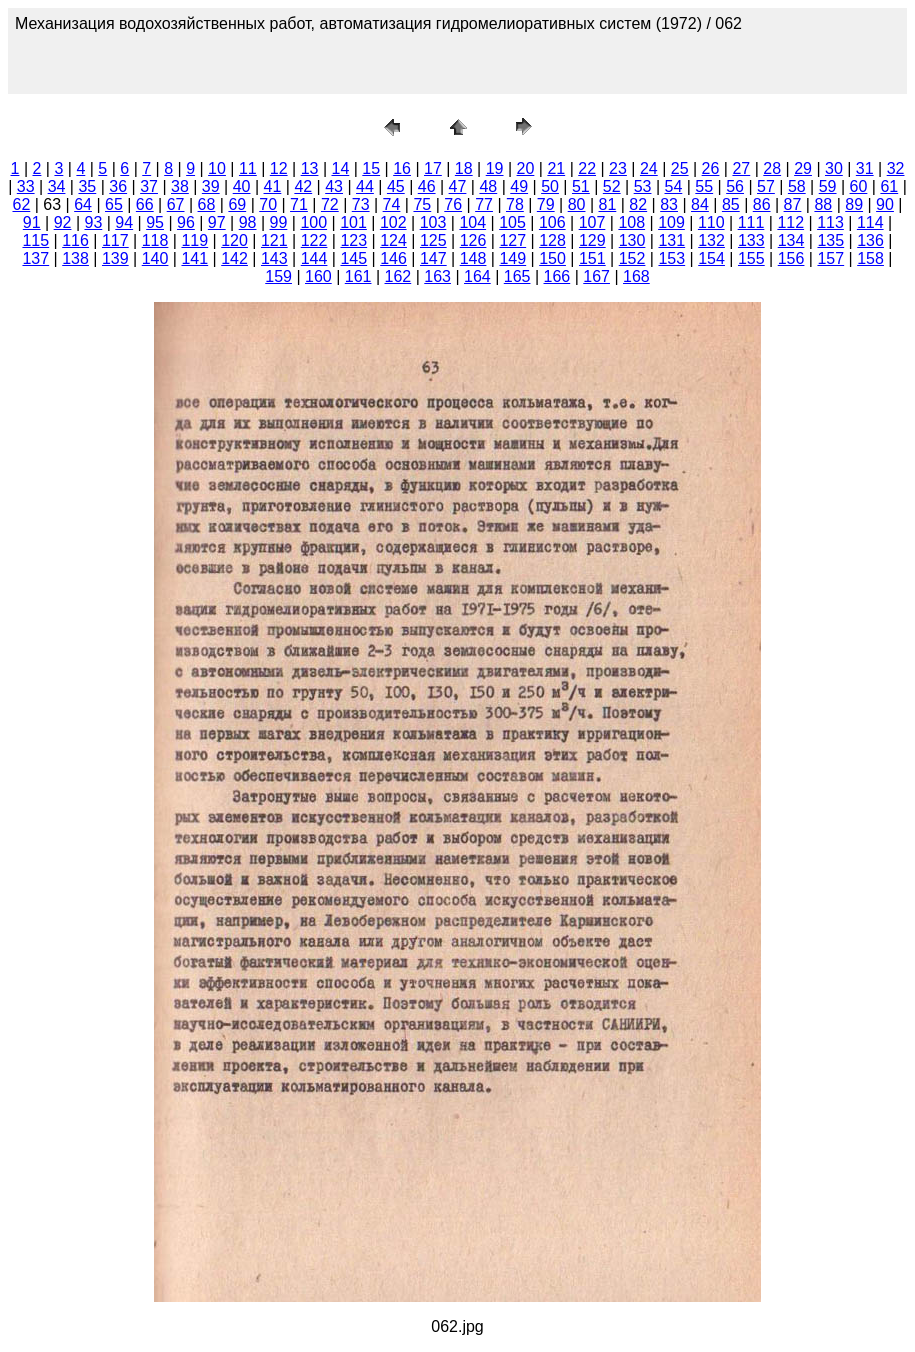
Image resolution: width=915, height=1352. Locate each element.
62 (21, 204)
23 (618, 168)
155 (751, 258)
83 (669, 204)
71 (299, 204)
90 (885, 204)
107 (592, 222)
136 (870, 240)
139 (115, 258)
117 (115, 240)
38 (180, 186)
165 (517, 276)
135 (830, 240)
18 (464, 168)
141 (194, 258)
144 (314, 258)
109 (671, 222)
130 (632, 240)
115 (35, 240)
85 (731, 204)
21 (556, 168)
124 (393, 240)
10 (217, 168)
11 (248, 168)
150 (552, 258)
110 (711, 222)
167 (596, 276)
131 (671, 240)
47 (458, 186)
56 (735, 186)
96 (186, 222)
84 (700, 204)
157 (830, 258)
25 (680, 168)
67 (176, 204)
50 (550, 186)
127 (512, 240)
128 (552, 240)
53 (643, 186)
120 (234, 240)
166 (557, 276)
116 (75, 240)
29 (803, 168)
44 (365, 186)
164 (477, 276)
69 (237, 204)
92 (63, 222)
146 (393, 258)
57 (766, 186)
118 (155, 240)
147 (433, 258)
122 (314, 240)
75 (422, 204)
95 (155, 222)
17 (433, 168)
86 (762, 204)
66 (145, 204)
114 (870, 222)
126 (473, 240)
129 (592, 240)
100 (313, 222)
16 (402, 168)
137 (35, 258)
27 (741, 168)
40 (242, 186)
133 (751, 240)
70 (268, 204)
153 (671, 258)
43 (334, 186)
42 (303, 186)
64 (83, 204)
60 (859, 186)
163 (437, 276)
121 (274, 240)
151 (592, 258)
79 (546, 204)
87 (793, 204)
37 (149, 186)
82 (638, 204)
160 (318, 276)
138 (75, 258)
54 (674, 186)
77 (484, 204)
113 (830, 222)
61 (889, 186)
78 (515, 204)
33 (26, 186)
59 (828, 186)
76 (453, 204)
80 (577, 204)
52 (612, 186)
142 (234, 258)
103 (433, 222)
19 (495, 168)
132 (711, 240)
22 (587, 168)
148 (473, 258)
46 (427, 186)
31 (865, 168)
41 (273, 186)
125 (433, 240)
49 (519, 186)
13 (310, 168)
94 (124, 222)
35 (87, 186)
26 (711, 168)
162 (398, 276)
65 (114, 204)
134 (791, 240)
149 (512, 258)
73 (361, 204)
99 (279, 222)
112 (790, 222)
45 (396, 186)
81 (608, 204)
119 (194, 240)
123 (353, 240)
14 (340, 168)
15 (371, 168)
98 (248, 222)
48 (488, 186)
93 (93, 222)
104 (472, 222)
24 (649, 168)
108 (631, 222)
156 (791, 258)
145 (353, 258)
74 (392, 204)
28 (772, 168)
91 (32, 222)
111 (751, 222)
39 (211, 186)
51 (581, 186)
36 (118, 186)
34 (57, 186)
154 (711, 258)
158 (870, 258)
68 (207, 204)
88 (823, 204)
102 (393, 222)
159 (278, 276)
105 (512, 222)
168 (636, 276)
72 (330, 204)
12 (279, 168)
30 (834, 168)
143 (274, 258)
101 (353, 222)
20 (526, 168)
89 (854, 204)
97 (217, 222)
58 (797, 186)
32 (896, 168)
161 (358, 276)
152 (632, 258)
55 (704, 186)
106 (552, 222)
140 (155, 258)
